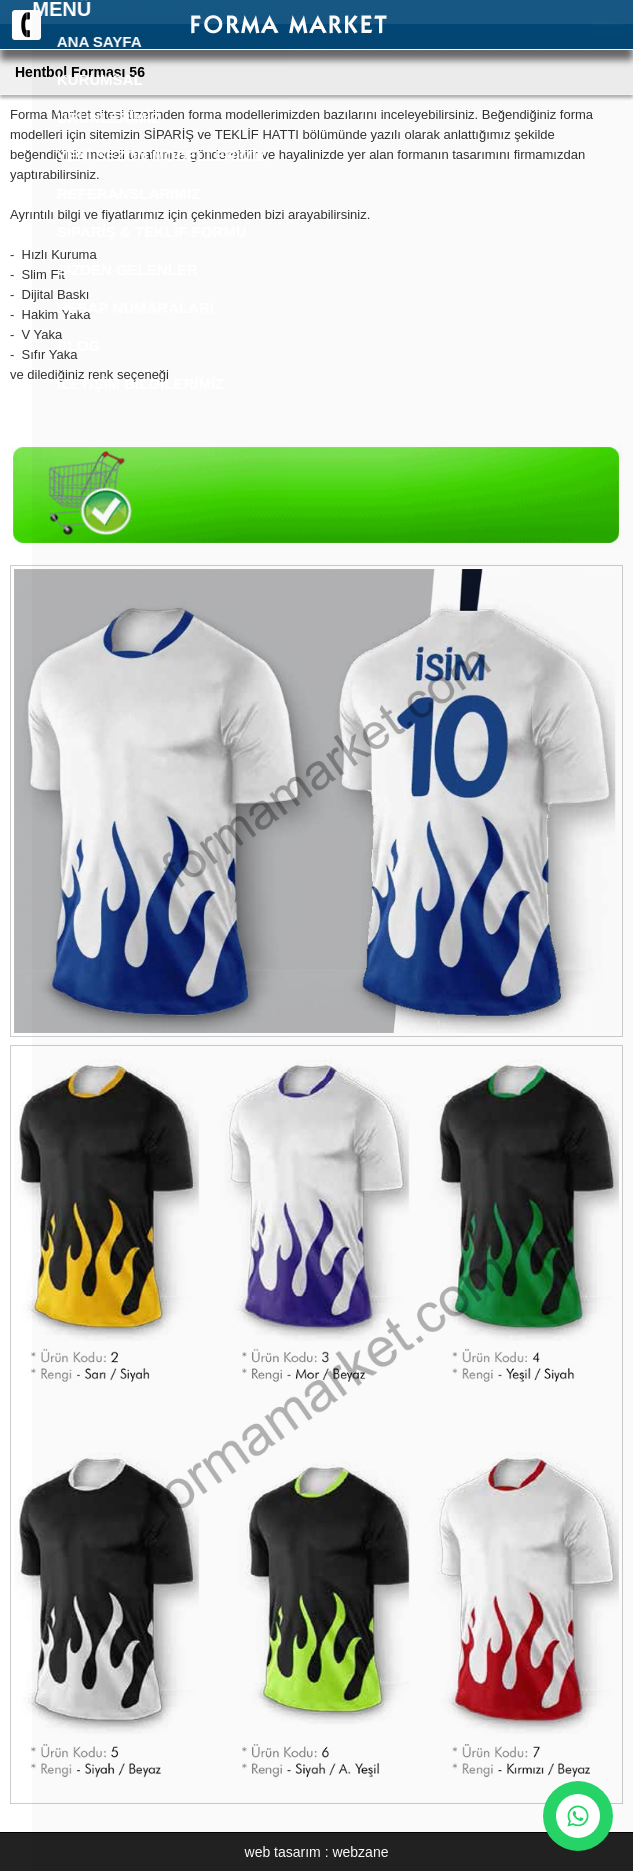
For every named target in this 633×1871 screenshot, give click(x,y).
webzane (360, 1852)
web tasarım (283, 1852)
